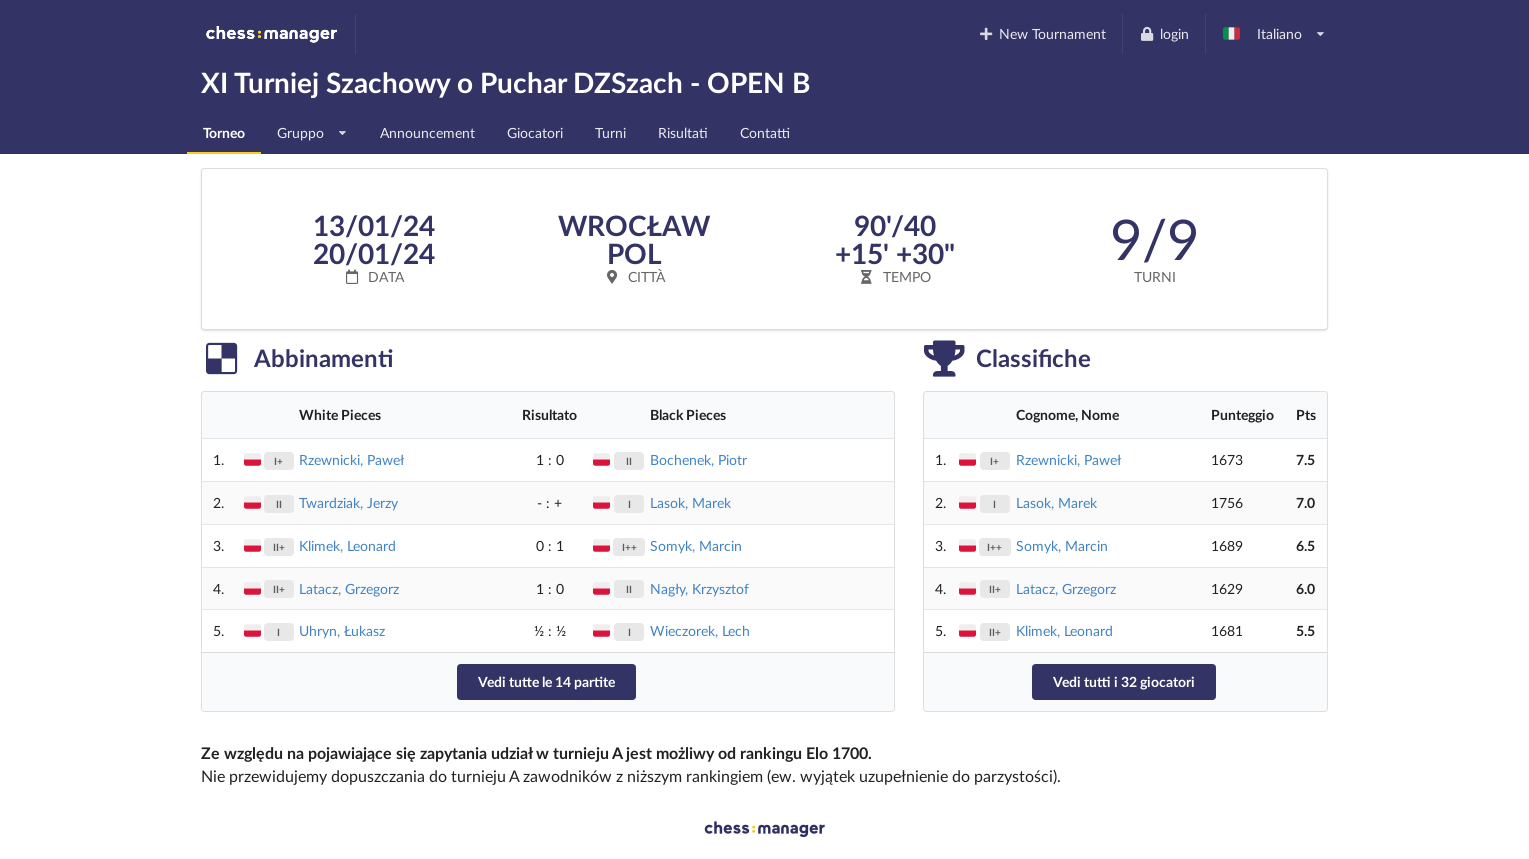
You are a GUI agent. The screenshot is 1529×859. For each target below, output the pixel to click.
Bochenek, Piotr (698, 459)
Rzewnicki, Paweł (351, 459)
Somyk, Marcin (696, 545)
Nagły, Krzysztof (699, 588)
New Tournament (1042, 33)
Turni (610, 132)
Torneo (224, 132)
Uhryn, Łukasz (342, 630)
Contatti (765, 132)
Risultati (683, 132)
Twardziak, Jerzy (348, 502)
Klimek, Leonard (347, 545)
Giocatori (535, 132)
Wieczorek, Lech (700, 630)
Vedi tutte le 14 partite (546, 681)
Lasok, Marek (690, 502)
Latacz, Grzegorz (349, 588)
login (1163, 33)
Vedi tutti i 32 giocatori (1124, 681)
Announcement (427, 132)
